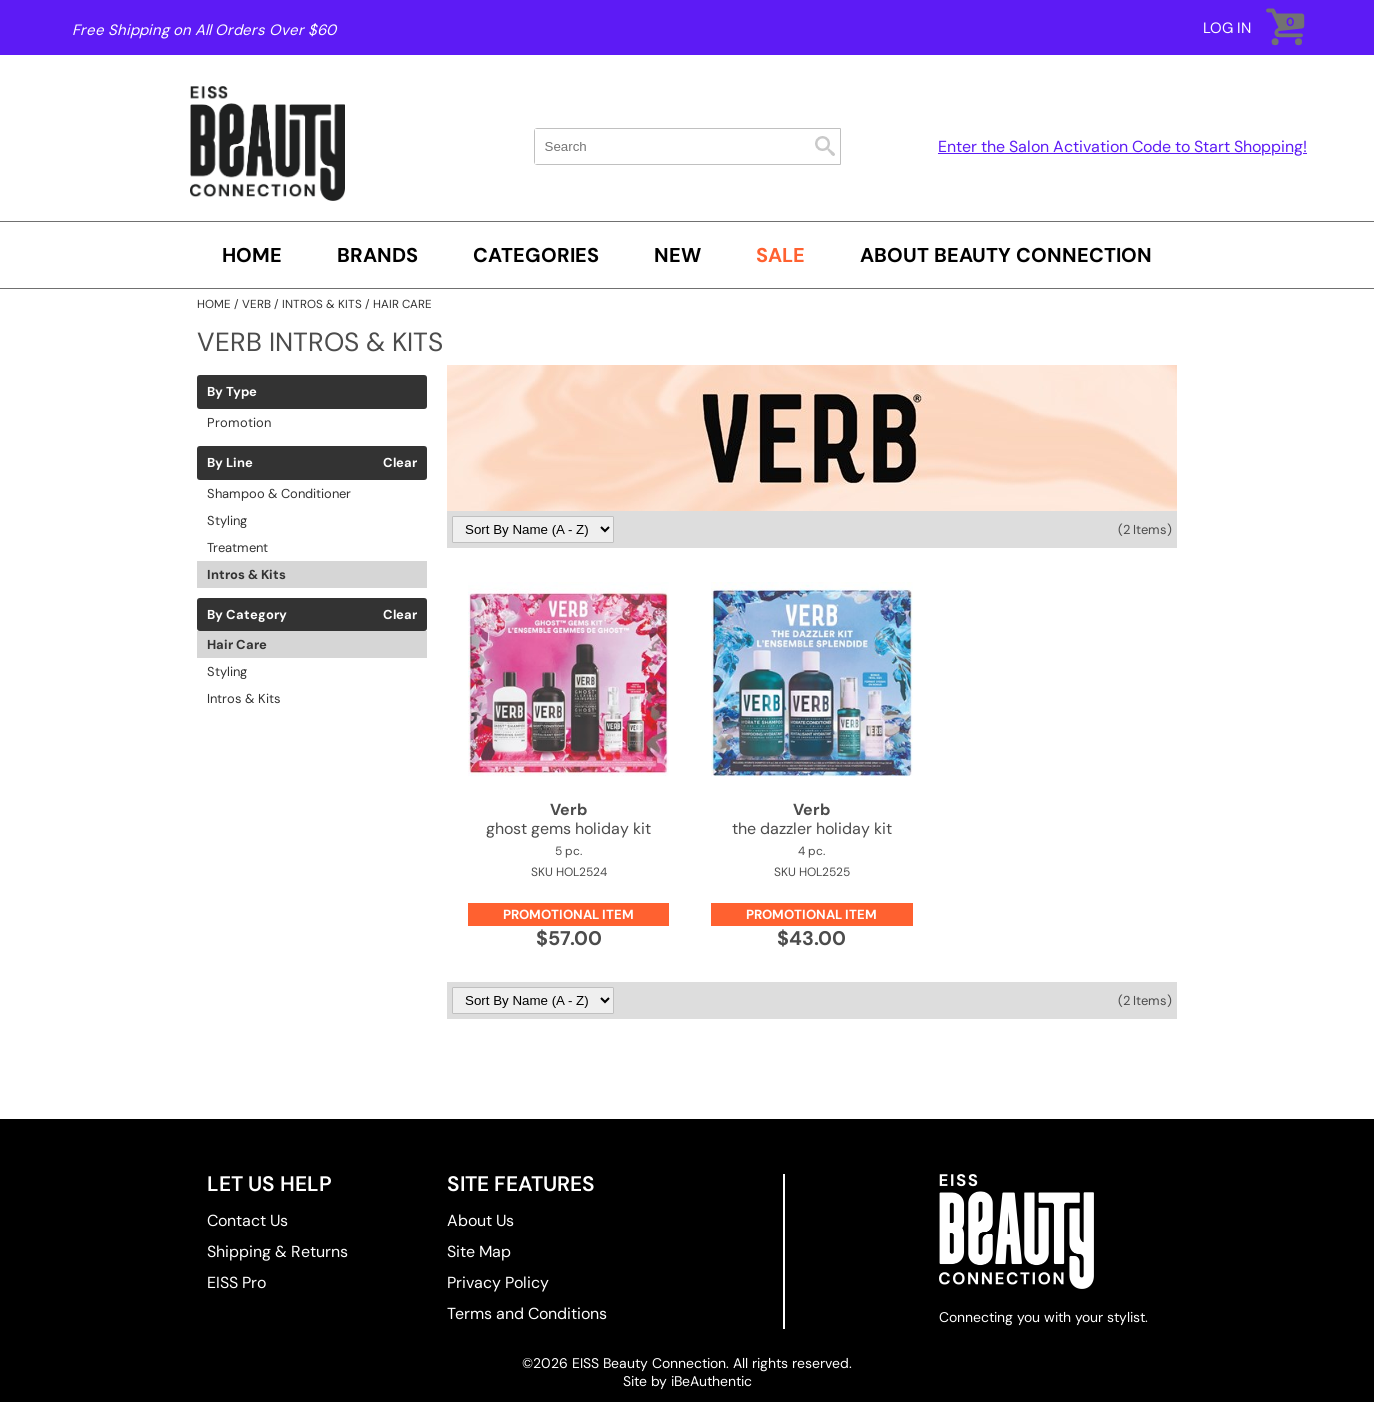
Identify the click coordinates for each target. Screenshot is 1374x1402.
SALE (780, 255)
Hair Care (237, 644)
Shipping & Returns (277, 1251)
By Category (247, 615)
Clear (400, 463)
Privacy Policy (498, 1282)
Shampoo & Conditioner (279, 493)
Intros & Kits (246, 574)
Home (252, 255)
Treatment (237, 547)
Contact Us (247, 1220)
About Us (480, 1220)
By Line (230, 463)
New (677, 255)
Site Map (479, 1251)
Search (825, 146)
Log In (1227, 28)
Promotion (239, 422)
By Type (232, 392)
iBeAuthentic (711, 1381)
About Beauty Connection (1006, 255)
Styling (227, 520)
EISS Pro (236, 1282)
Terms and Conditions (527, 1313)
